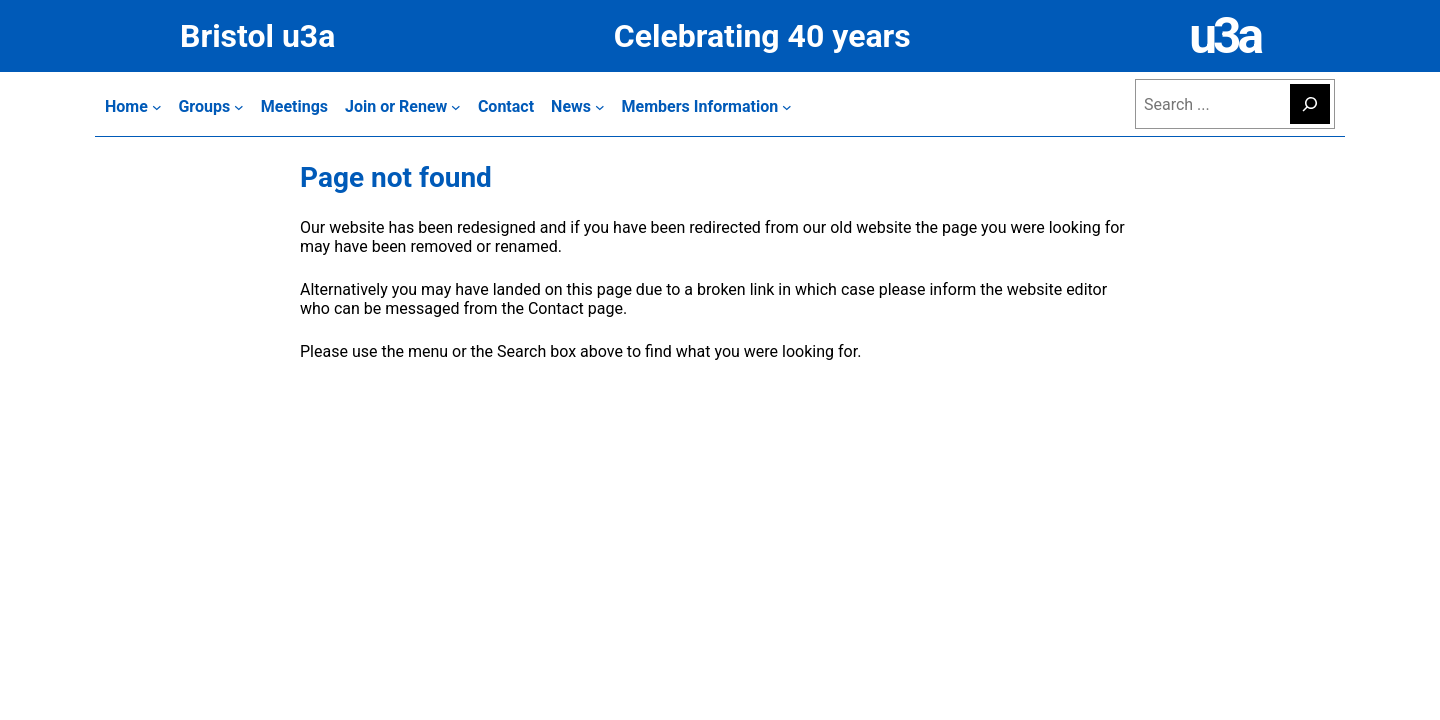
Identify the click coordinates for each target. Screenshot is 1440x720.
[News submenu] (578, 106)
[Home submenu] (133, 106)
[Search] (1310, 104)
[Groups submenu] (210, 106)
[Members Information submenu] (707, 106)
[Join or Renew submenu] (403, 106)
